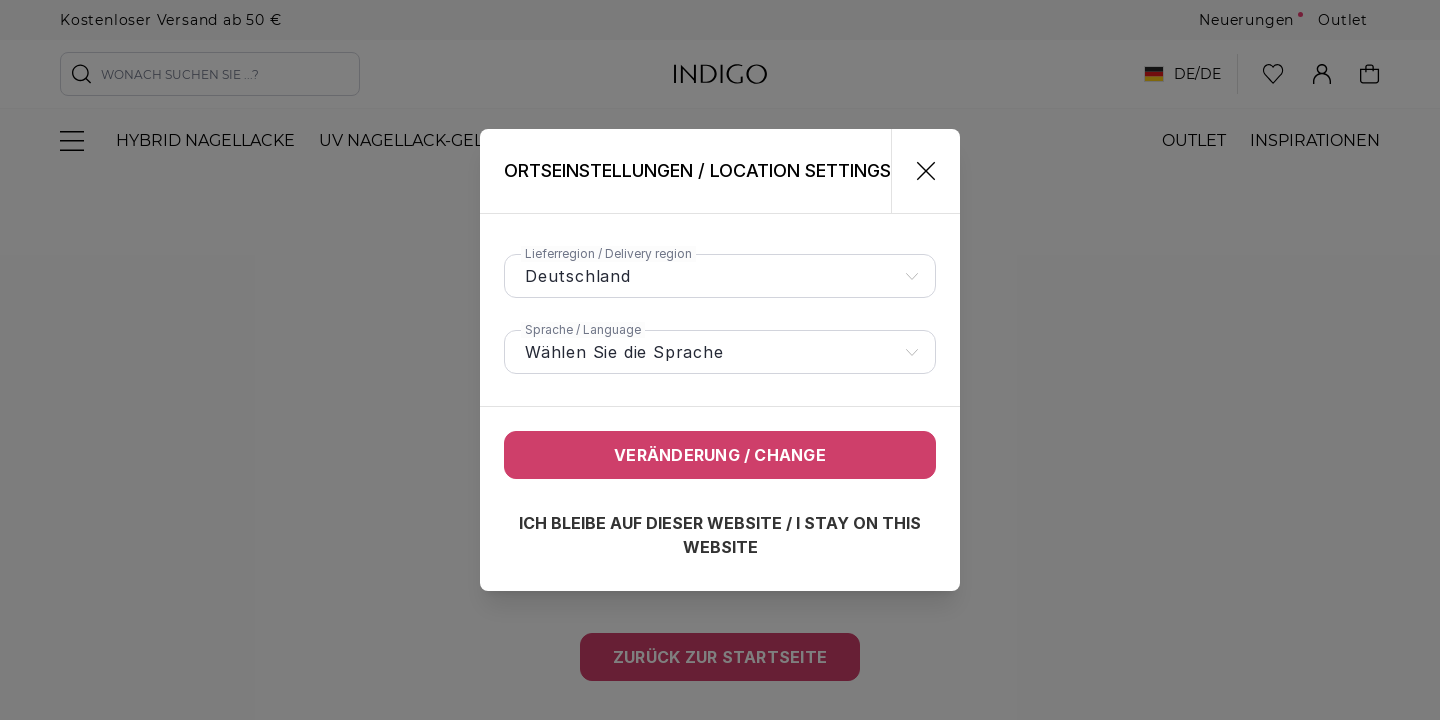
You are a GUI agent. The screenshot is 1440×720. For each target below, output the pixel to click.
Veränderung (720, 455)
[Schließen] (917, 171)
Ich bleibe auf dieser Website (720, 535)
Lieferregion (608, 253)
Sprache (583, 329)
